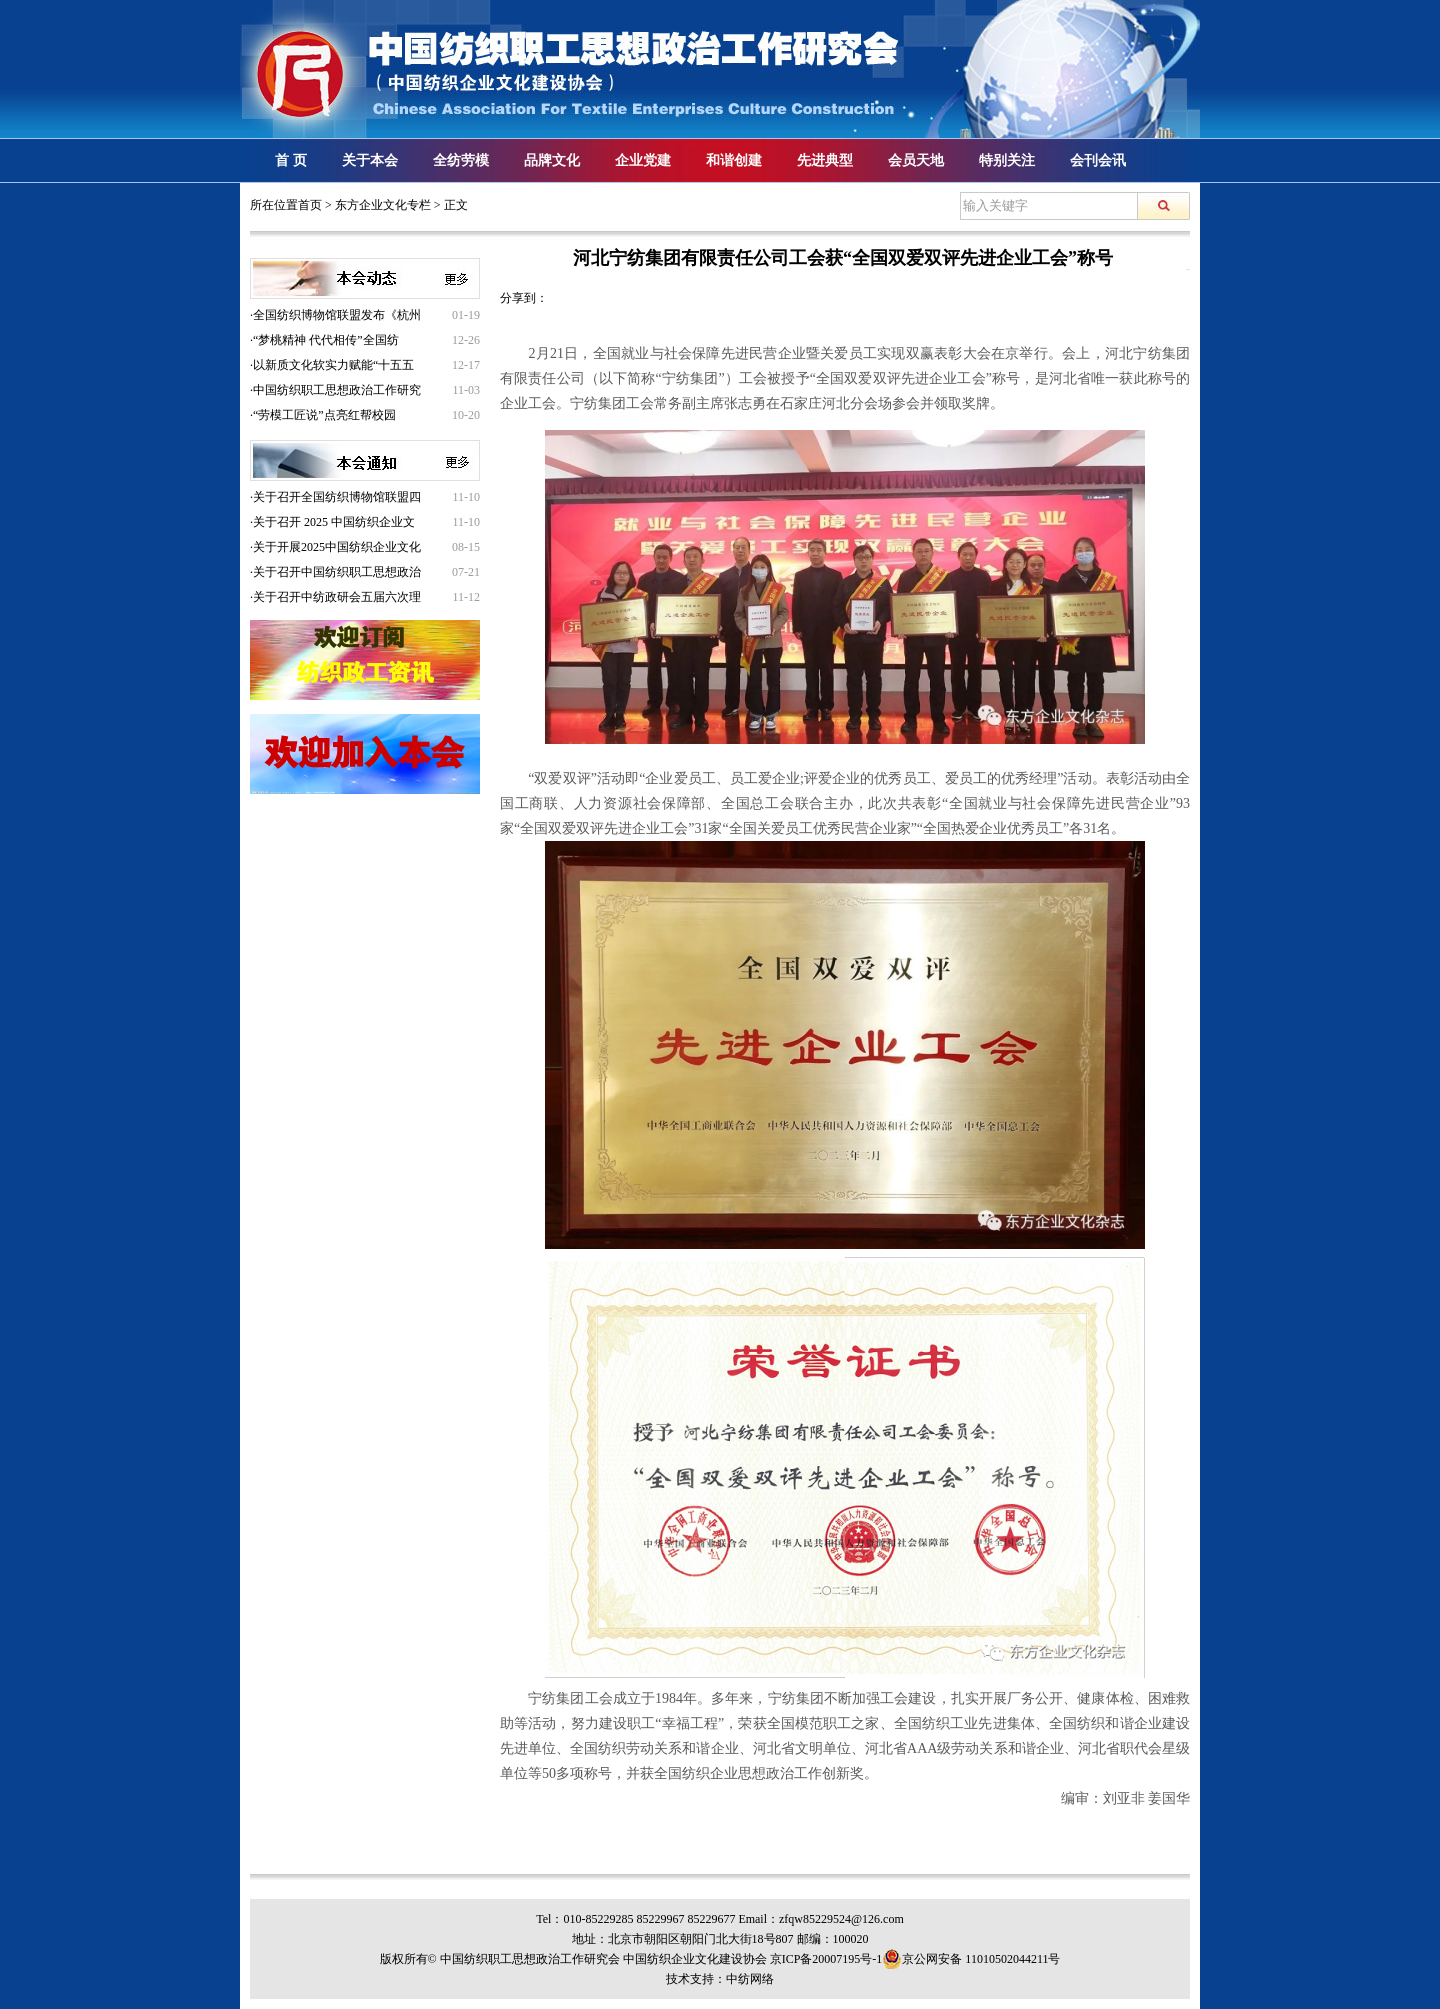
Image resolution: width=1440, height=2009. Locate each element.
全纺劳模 (461, 160)
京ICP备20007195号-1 (826, 1959)
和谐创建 (734, 160)
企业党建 (643, 160)
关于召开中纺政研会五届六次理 (337, 597)
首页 (310, 205)
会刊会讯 (1098, 160)
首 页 (291, 160)
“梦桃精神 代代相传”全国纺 (326, 340)
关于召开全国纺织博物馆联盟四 (337, 497)
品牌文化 (552, 160)
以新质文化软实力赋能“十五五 (333, 365)
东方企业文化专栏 (383, 205)
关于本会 (370, 160)
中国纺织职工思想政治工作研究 (337, 390)
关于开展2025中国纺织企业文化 (337, 547)
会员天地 (916, 160)
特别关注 (1007, 160)
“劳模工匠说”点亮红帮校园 (324, 415)
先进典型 (825, 160)
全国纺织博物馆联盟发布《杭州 (337, 315)
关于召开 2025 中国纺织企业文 (334, 522)
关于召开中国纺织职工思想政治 (337, 572)
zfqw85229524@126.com (841, 1919)
